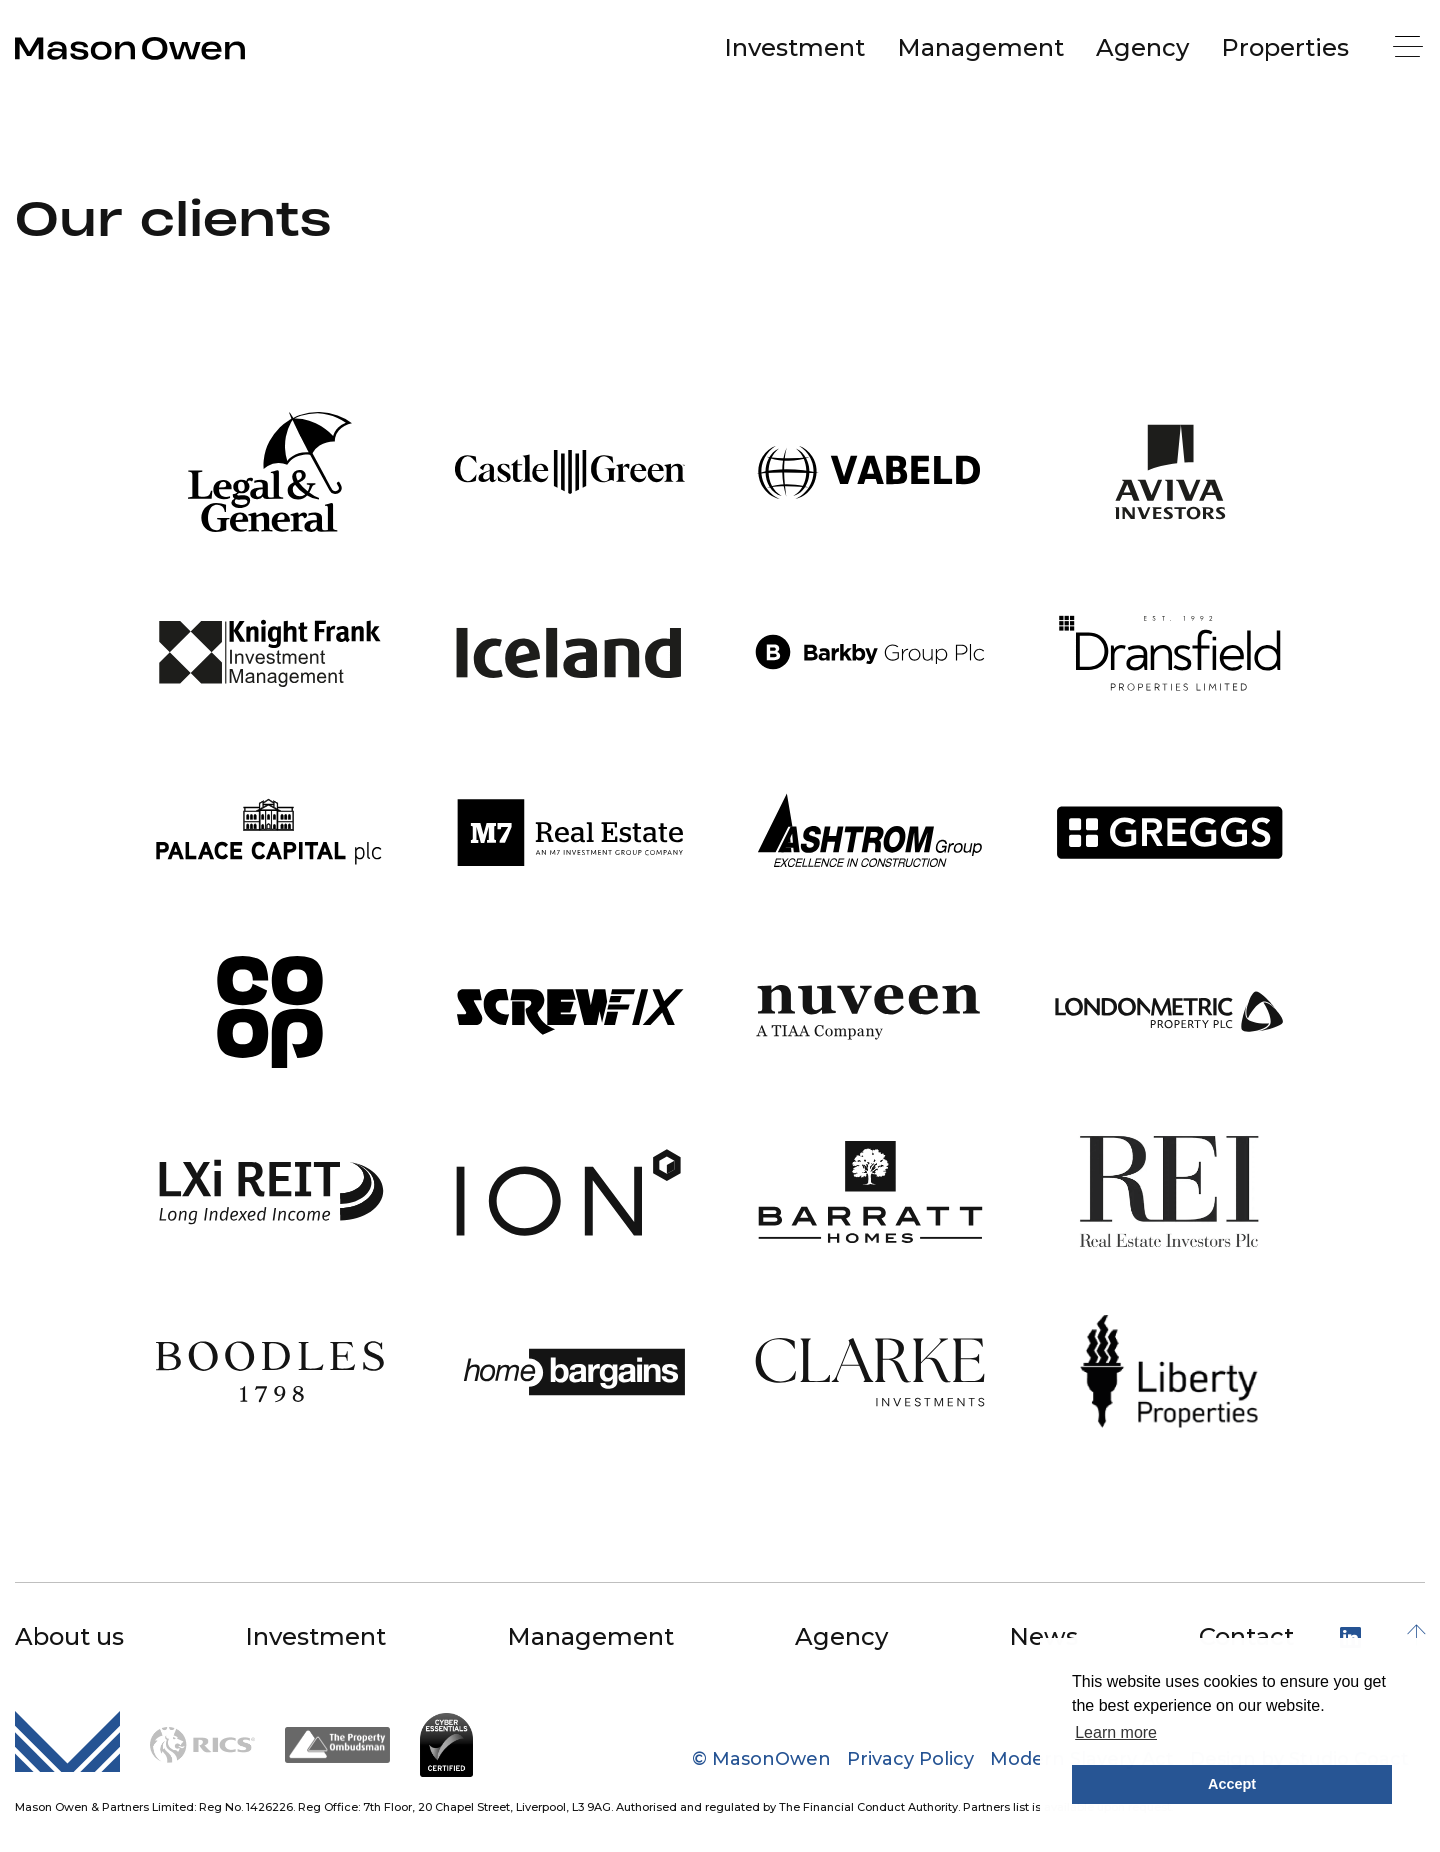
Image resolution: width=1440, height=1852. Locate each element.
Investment (794, 47)
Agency (1142, 47)
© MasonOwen (761, 1759)
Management (980, 47)
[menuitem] (794, 48)
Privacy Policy (910, 1759)
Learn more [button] (1116, 1732)
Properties (1285, 47)
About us (69, 1636)
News (1043, 1636)
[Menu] (1410, 48)
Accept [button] (1232, 1784)
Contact (1246, 1636)
